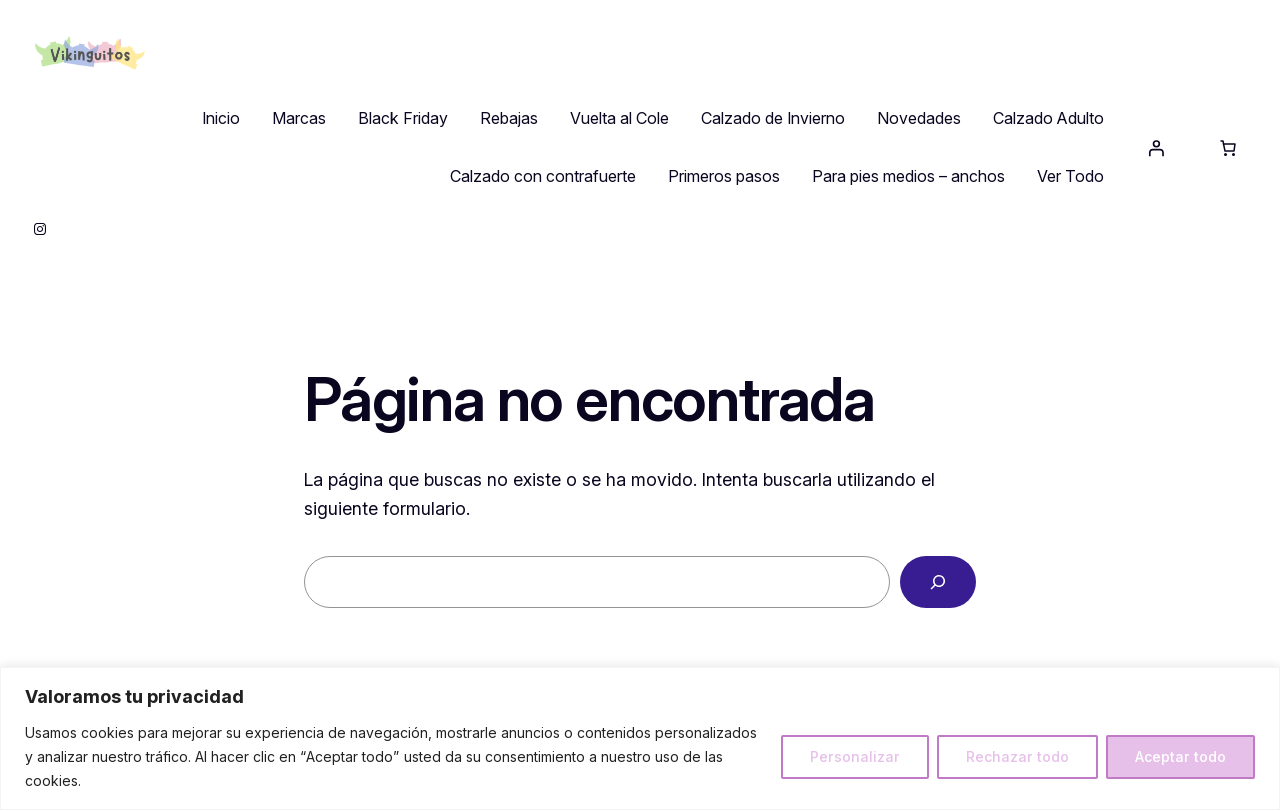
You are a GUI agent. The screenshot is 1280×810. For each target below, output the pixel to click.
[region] (640, 738)
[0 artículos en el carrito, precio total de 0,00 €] (1228, 148)
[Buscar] (938, 582)
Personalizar (855, 756)
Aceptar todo (1180, 756)
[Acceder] (1156, 148)
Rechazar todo (1017, 756)
